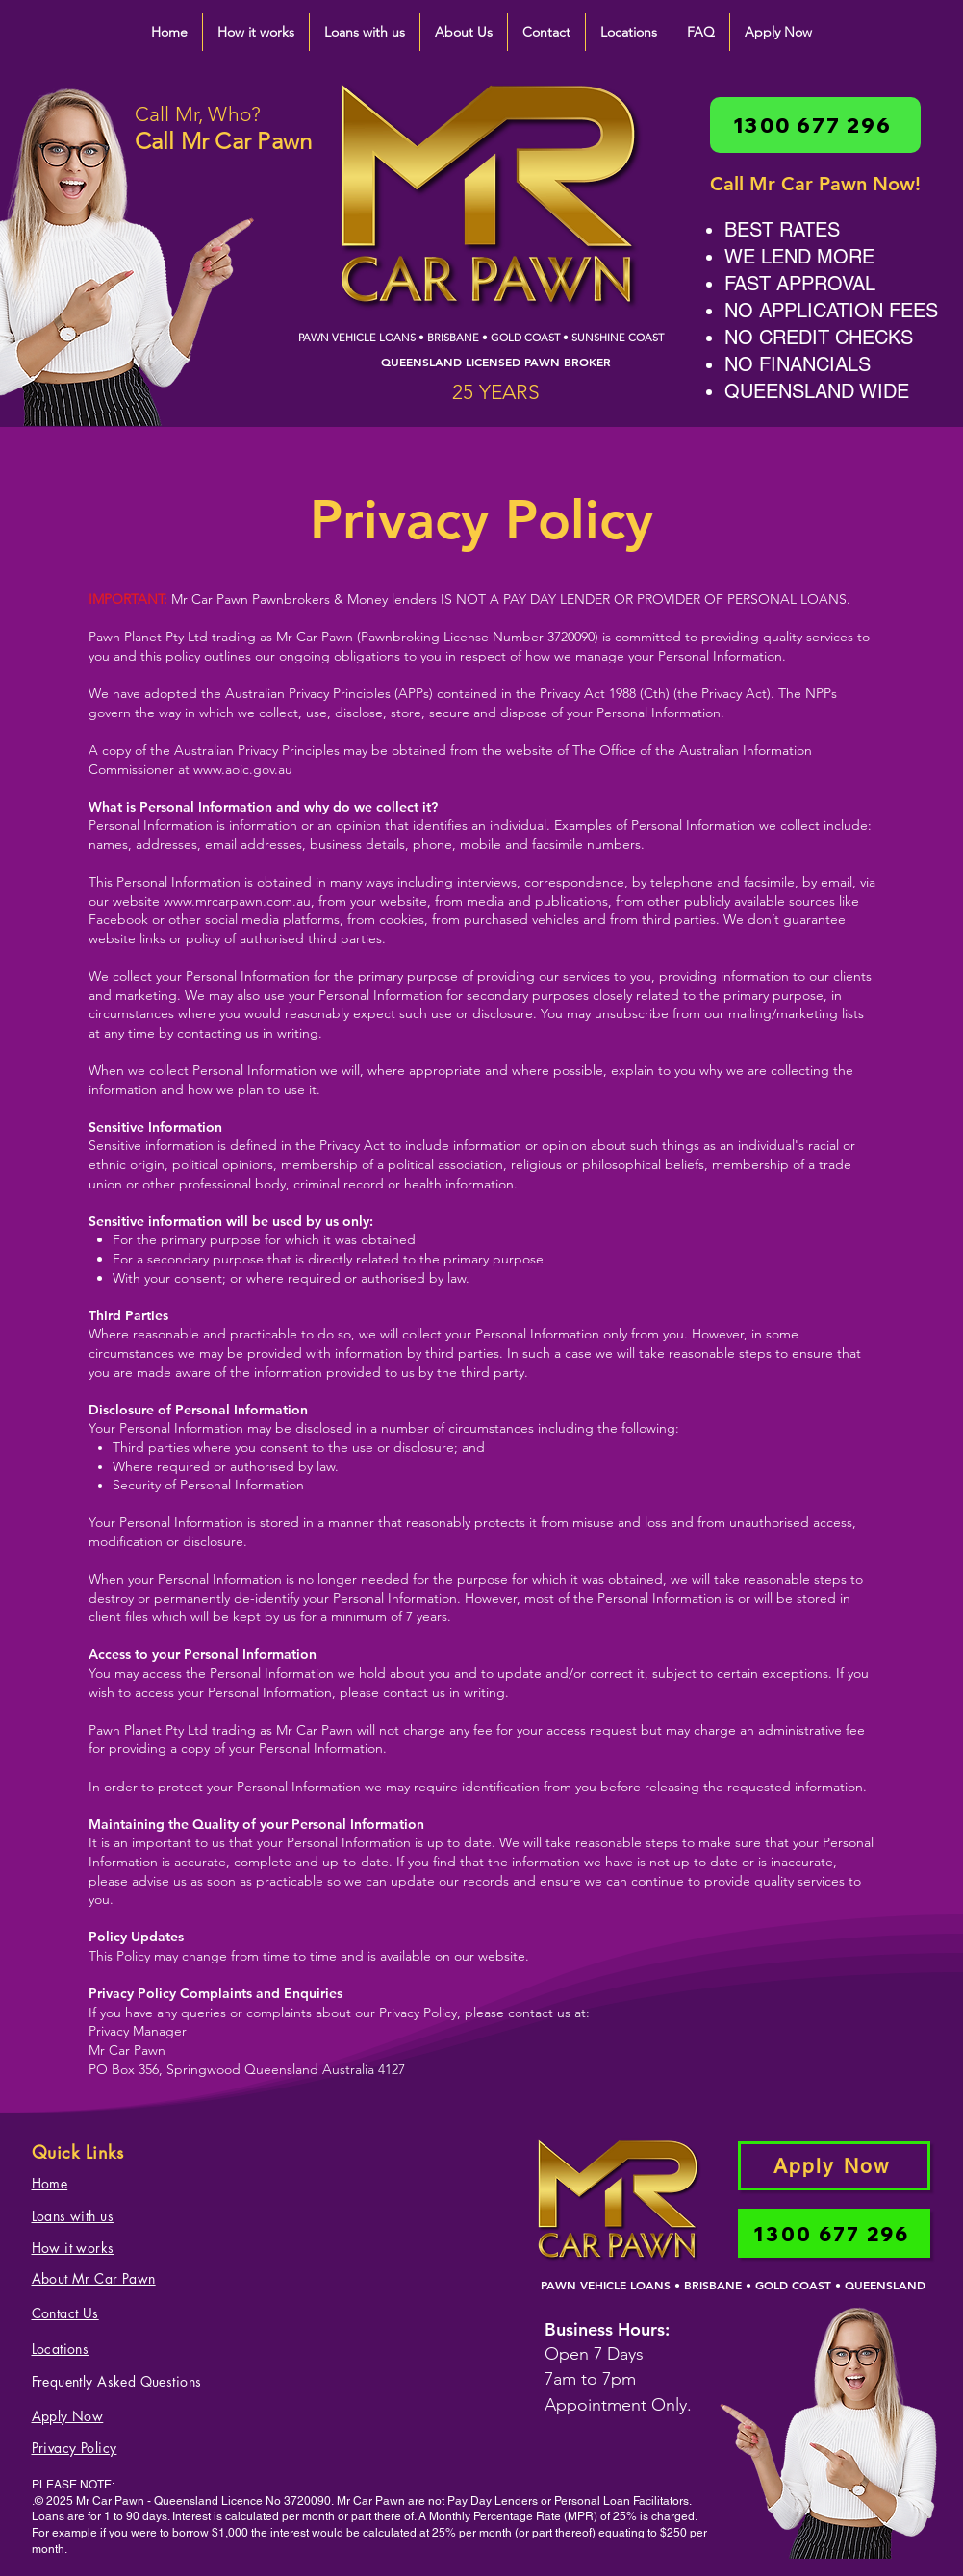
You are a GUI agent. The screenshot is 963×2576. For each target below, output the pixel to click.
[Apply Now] (834, 2165)
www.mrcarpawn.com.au (237, 901)
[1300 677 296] (815, 125)
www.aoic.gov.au (242, 769)
